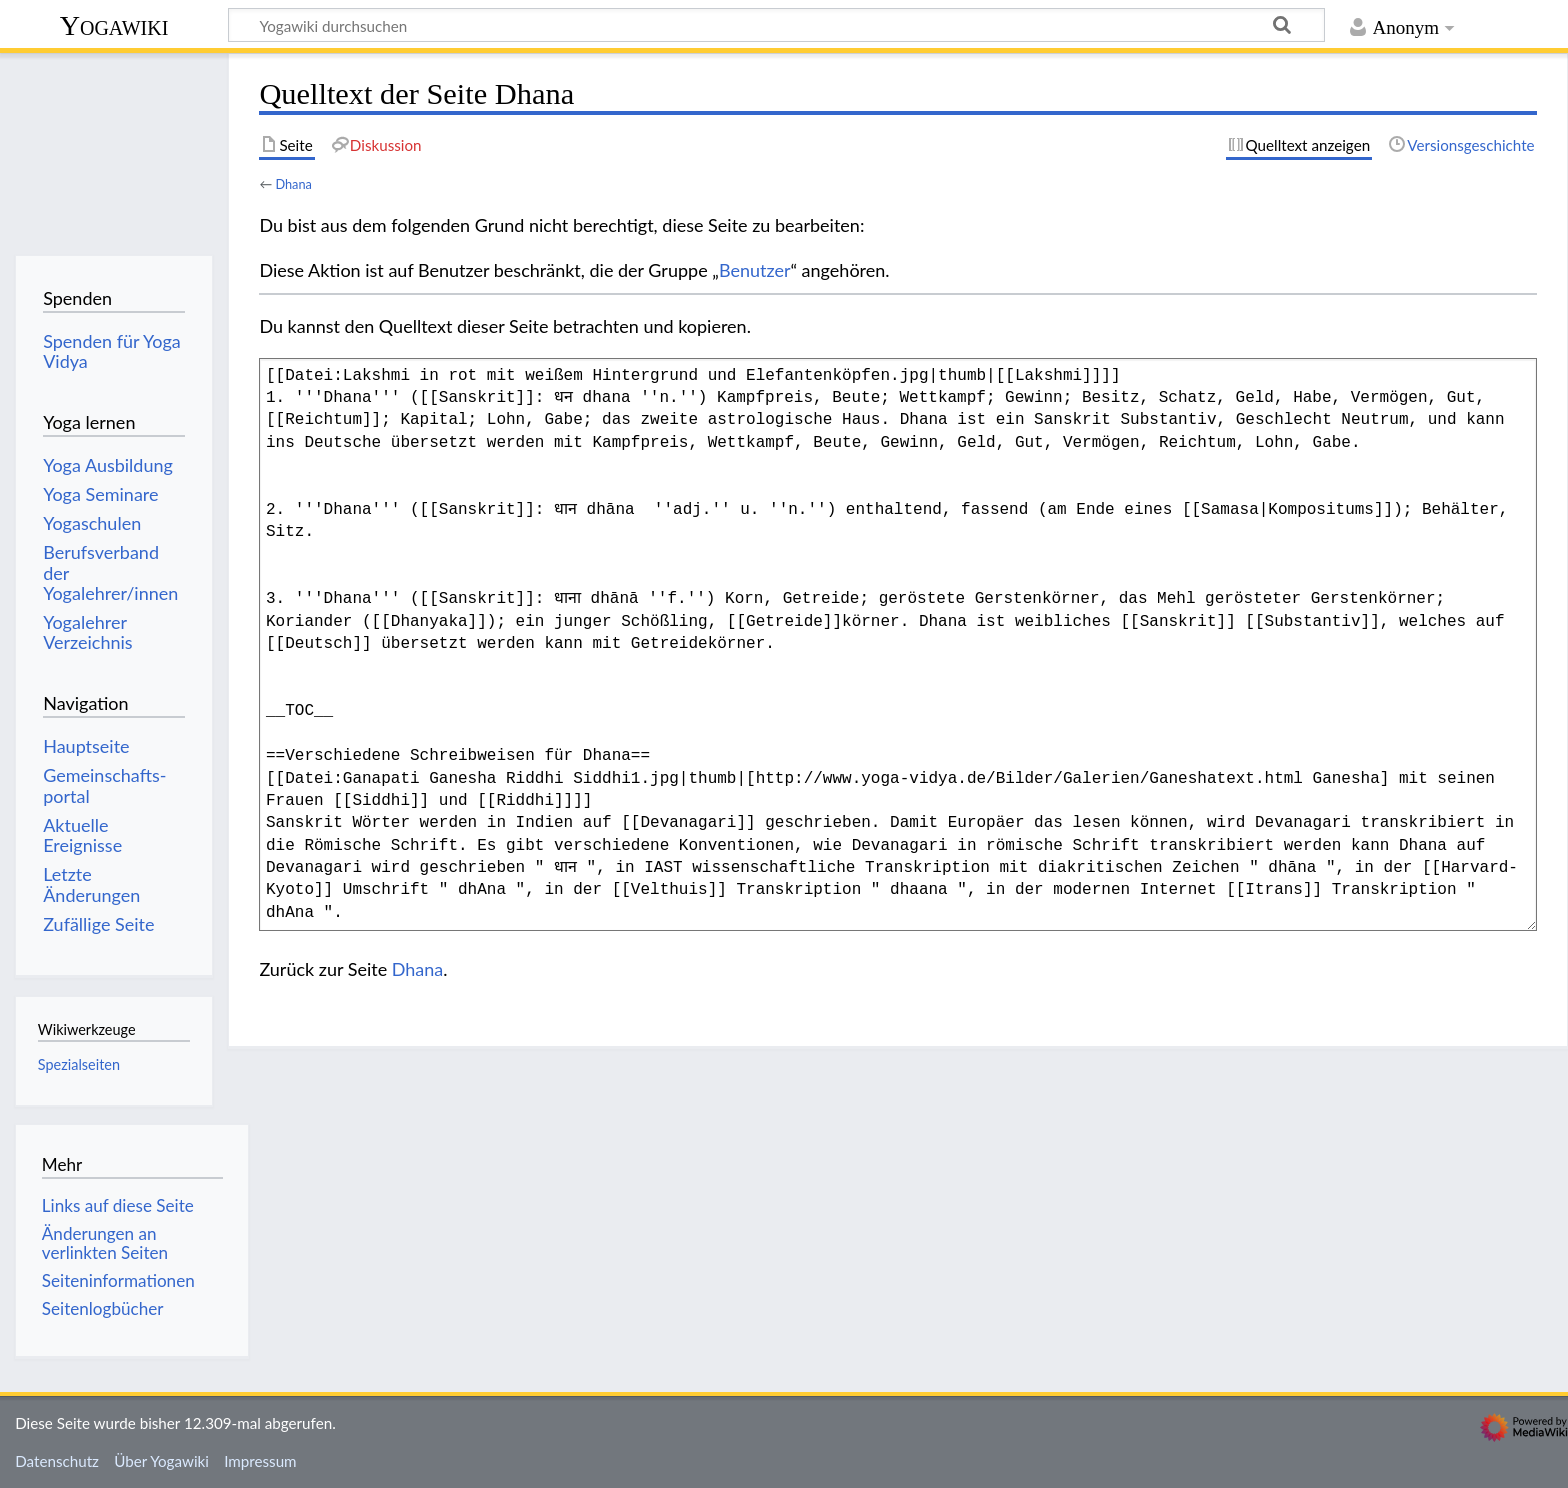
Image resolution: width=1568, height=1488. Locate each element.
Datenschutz (57, 1461)
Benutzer (755, 270)
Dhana (293, 184)
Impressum (260, 1461)
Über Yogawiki (161, 1461)
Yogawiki (114, 25)
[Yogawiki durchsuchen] (776, 25)
